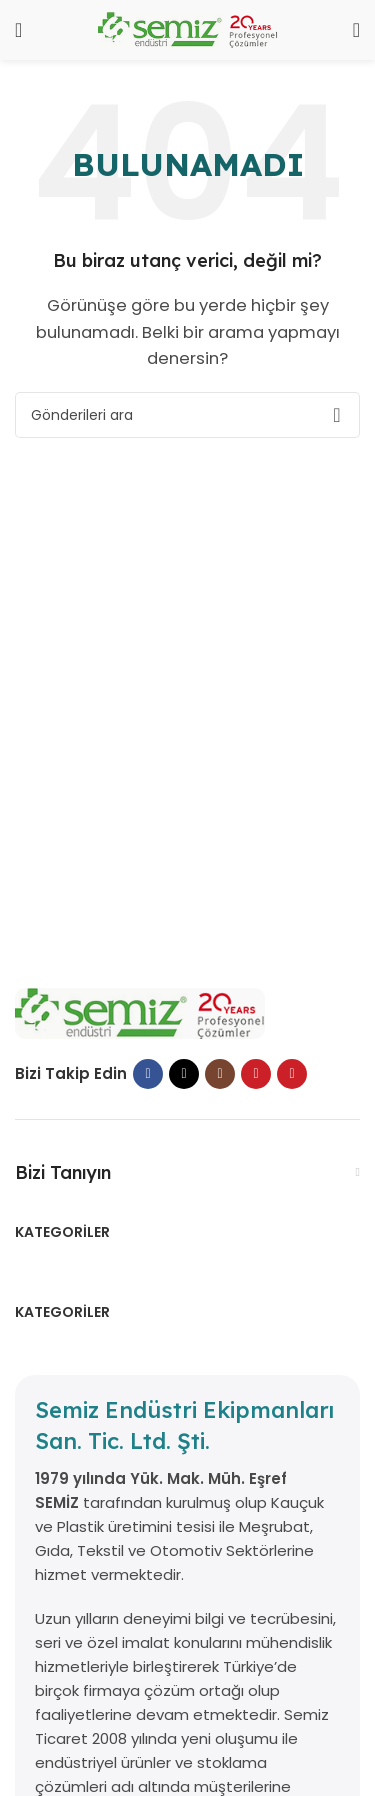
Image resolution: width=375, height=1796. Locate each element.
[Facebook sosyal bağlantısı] (148, 1074)
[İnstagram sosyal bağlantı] (220, 1074)
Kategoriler (62, 1232)
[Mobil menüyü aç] (18, 30)
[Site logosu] (188, 28)
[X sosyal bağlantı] (184, 1074)
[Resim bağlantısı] (140, 1012)
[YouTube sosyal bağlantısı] (256, 1074)
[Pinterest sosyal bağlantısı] (292, 1074)
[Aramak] (356, 30)
